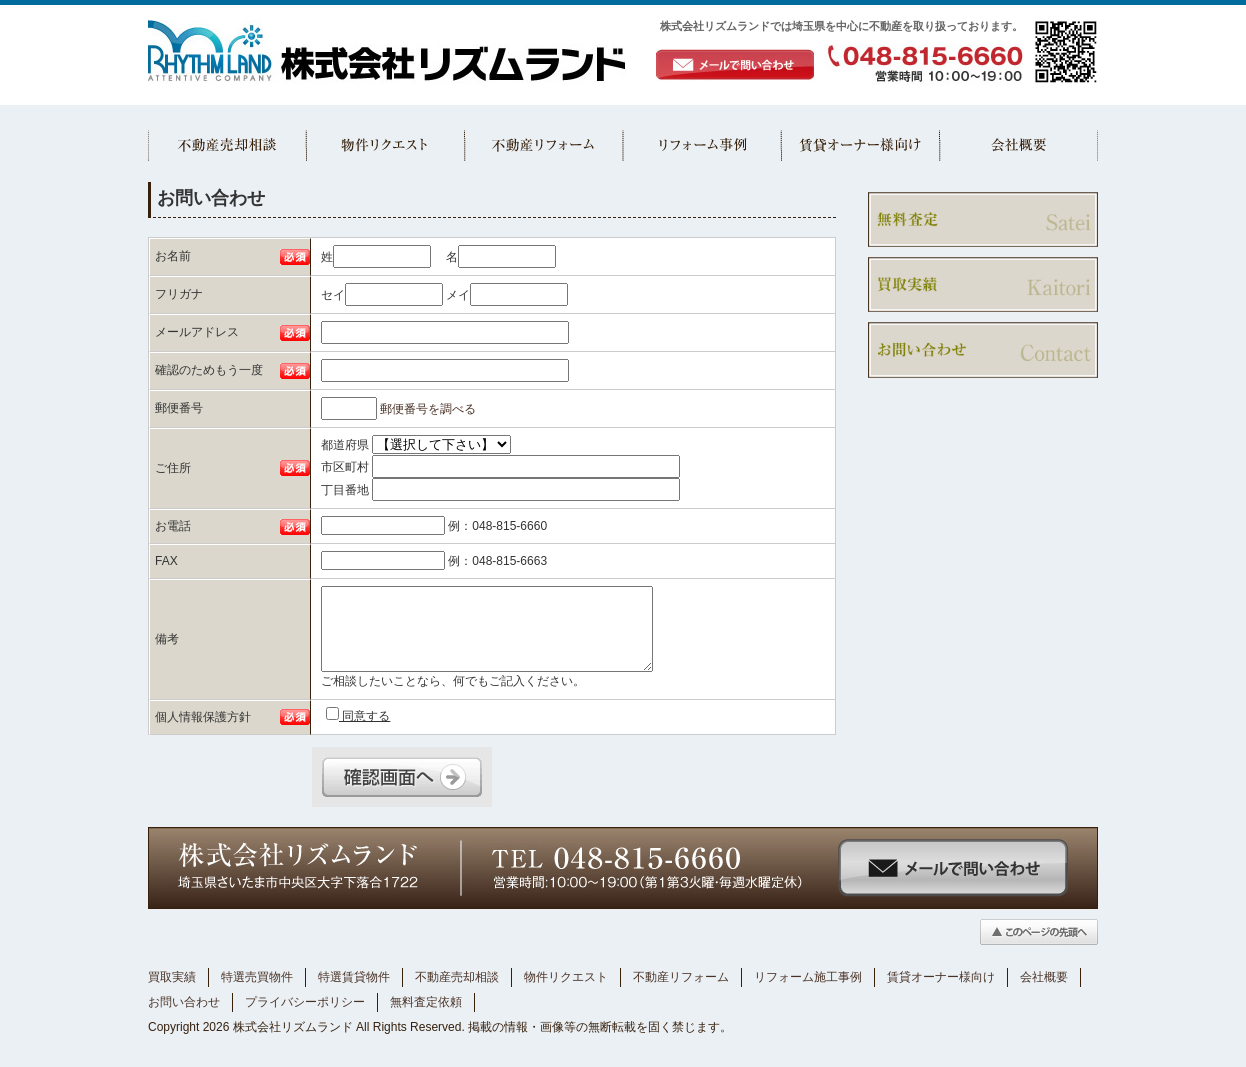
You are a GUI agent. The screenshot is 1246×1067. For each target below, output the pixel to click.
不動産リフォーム (681, 977)
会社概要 (1044, 977)
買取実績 (172, 977)
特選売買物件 (257, 977)
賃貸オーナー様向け (941, 977)
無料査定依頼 (426, 1002)
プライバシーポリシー (305, 1002)
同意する (358, 715)
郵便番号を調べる (428, 409)
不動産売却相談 (457, 977)
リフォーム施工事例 (808, 977)
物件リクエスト (566, 977)
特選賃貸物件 (354, 977)
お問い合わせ (184, 1002)
